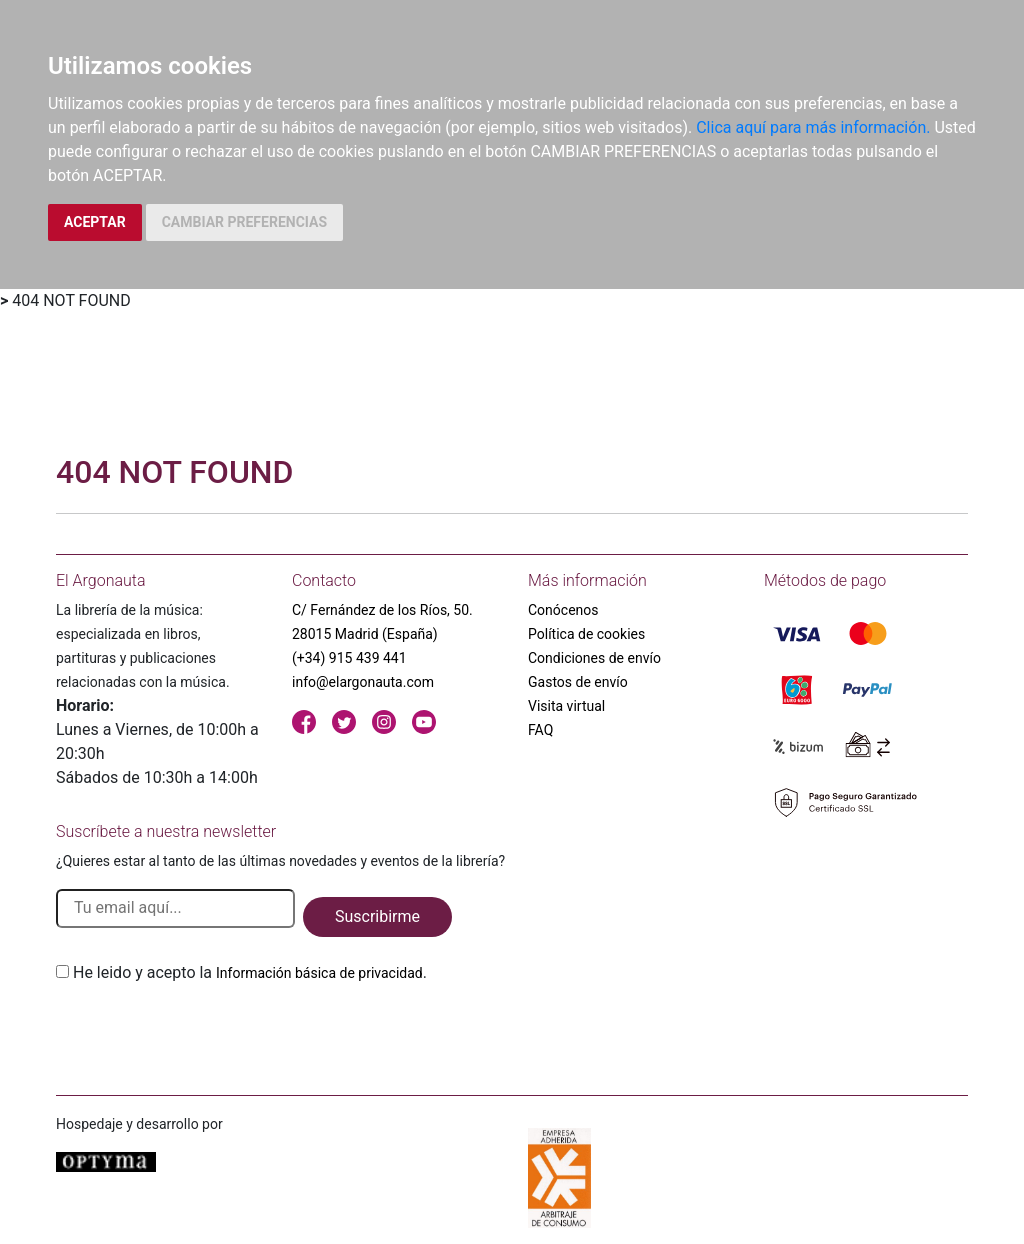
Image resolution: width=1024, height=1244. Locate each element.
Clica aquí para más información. (813, 127)
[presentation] (208, 1032)
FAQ (540, 730)
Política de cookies (586, 634)
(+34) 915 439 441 (349, 658)
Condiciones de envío (594, 658)
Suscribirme (377, 916)
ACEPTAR (95, 222)
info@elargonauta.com (363, 682)
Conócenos (563, 610)
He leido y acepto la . (250, 972)
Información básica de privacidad (319, 973)
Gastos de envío (578, 682)
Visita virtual (566, 706)
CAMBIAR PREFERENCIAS (244, 222)
